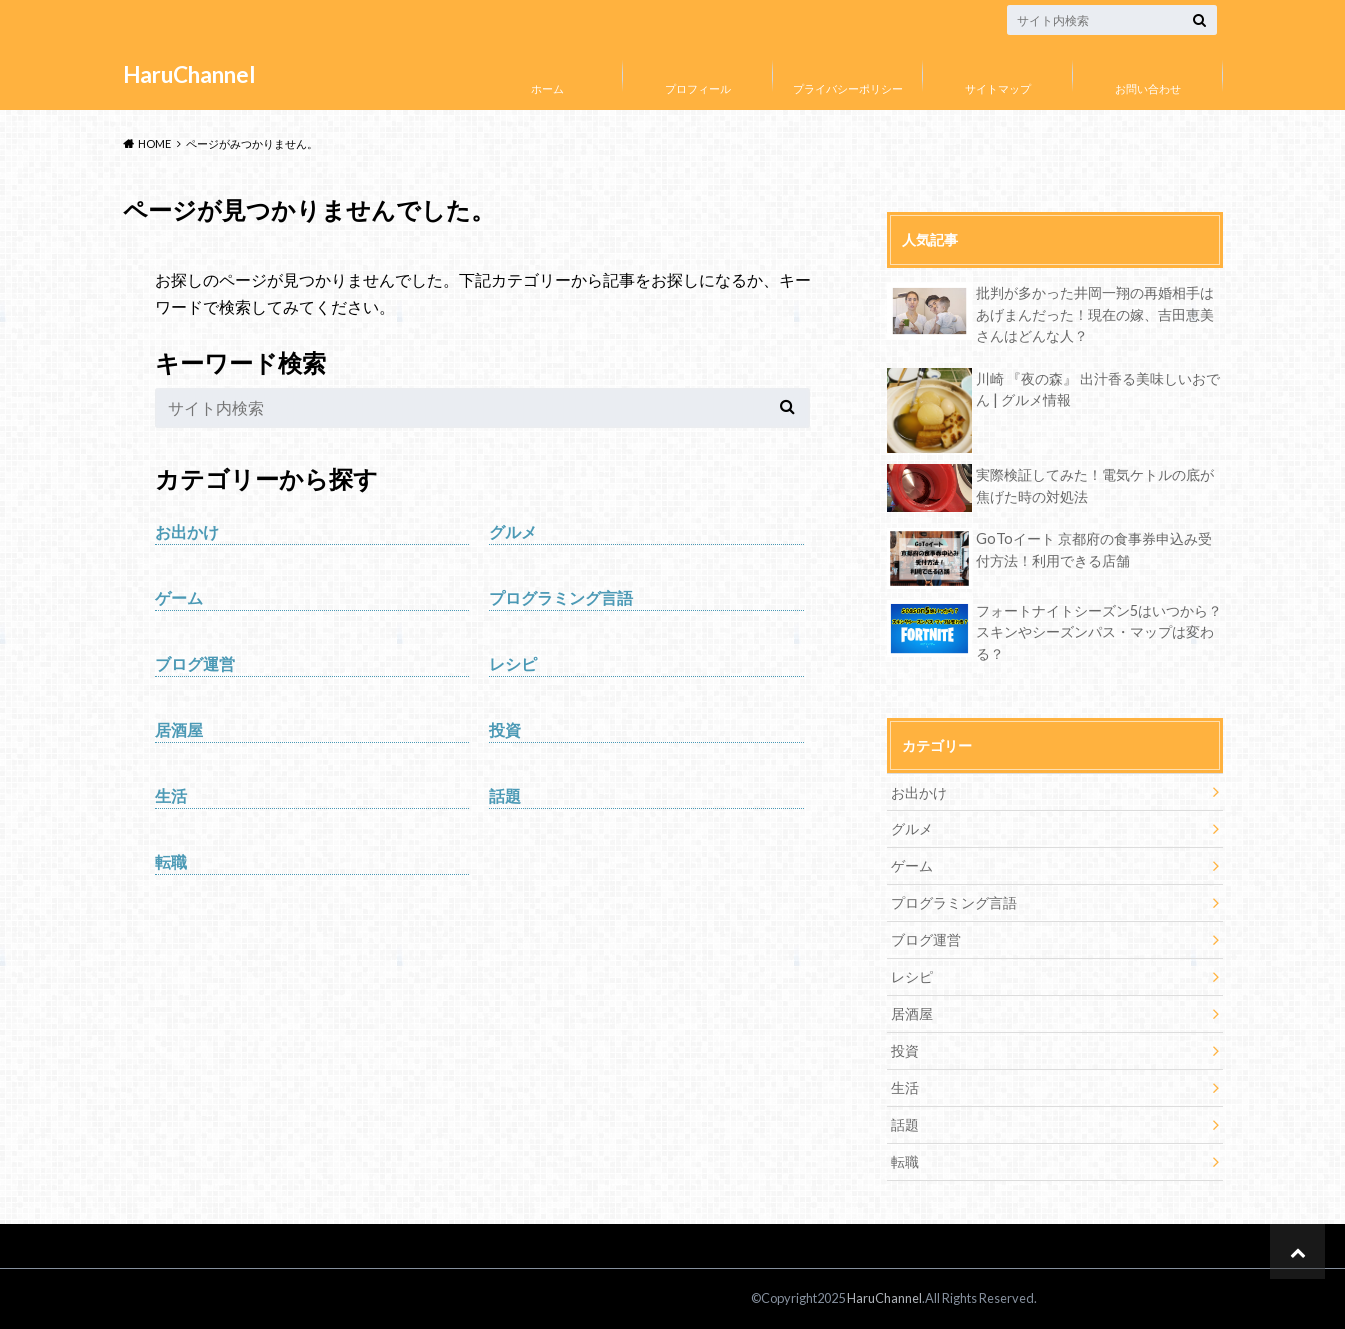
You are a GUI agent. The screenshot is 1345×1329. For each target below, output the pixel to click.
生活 (171, 795)
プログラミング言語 (561, 597)
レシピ (513, 663)
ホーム (547, 88)
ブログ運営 (195, 663)
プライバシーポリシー (848, 88)
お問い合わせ (1148, 88)
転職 (171, 861)
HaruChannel (189, 74)
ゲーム (179, 597)
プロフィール (698, 88)
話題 (505, 795)
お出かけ (187, 531)
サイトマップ (998, 88)
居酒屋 (179, 729)
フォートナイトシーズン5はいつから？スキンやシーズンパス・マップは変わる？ (1099, 632)
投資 (505, 729)
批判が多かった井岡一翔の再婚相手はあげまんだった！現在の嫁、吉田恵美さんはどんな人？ (1095, 314)
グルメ (513, 531)
